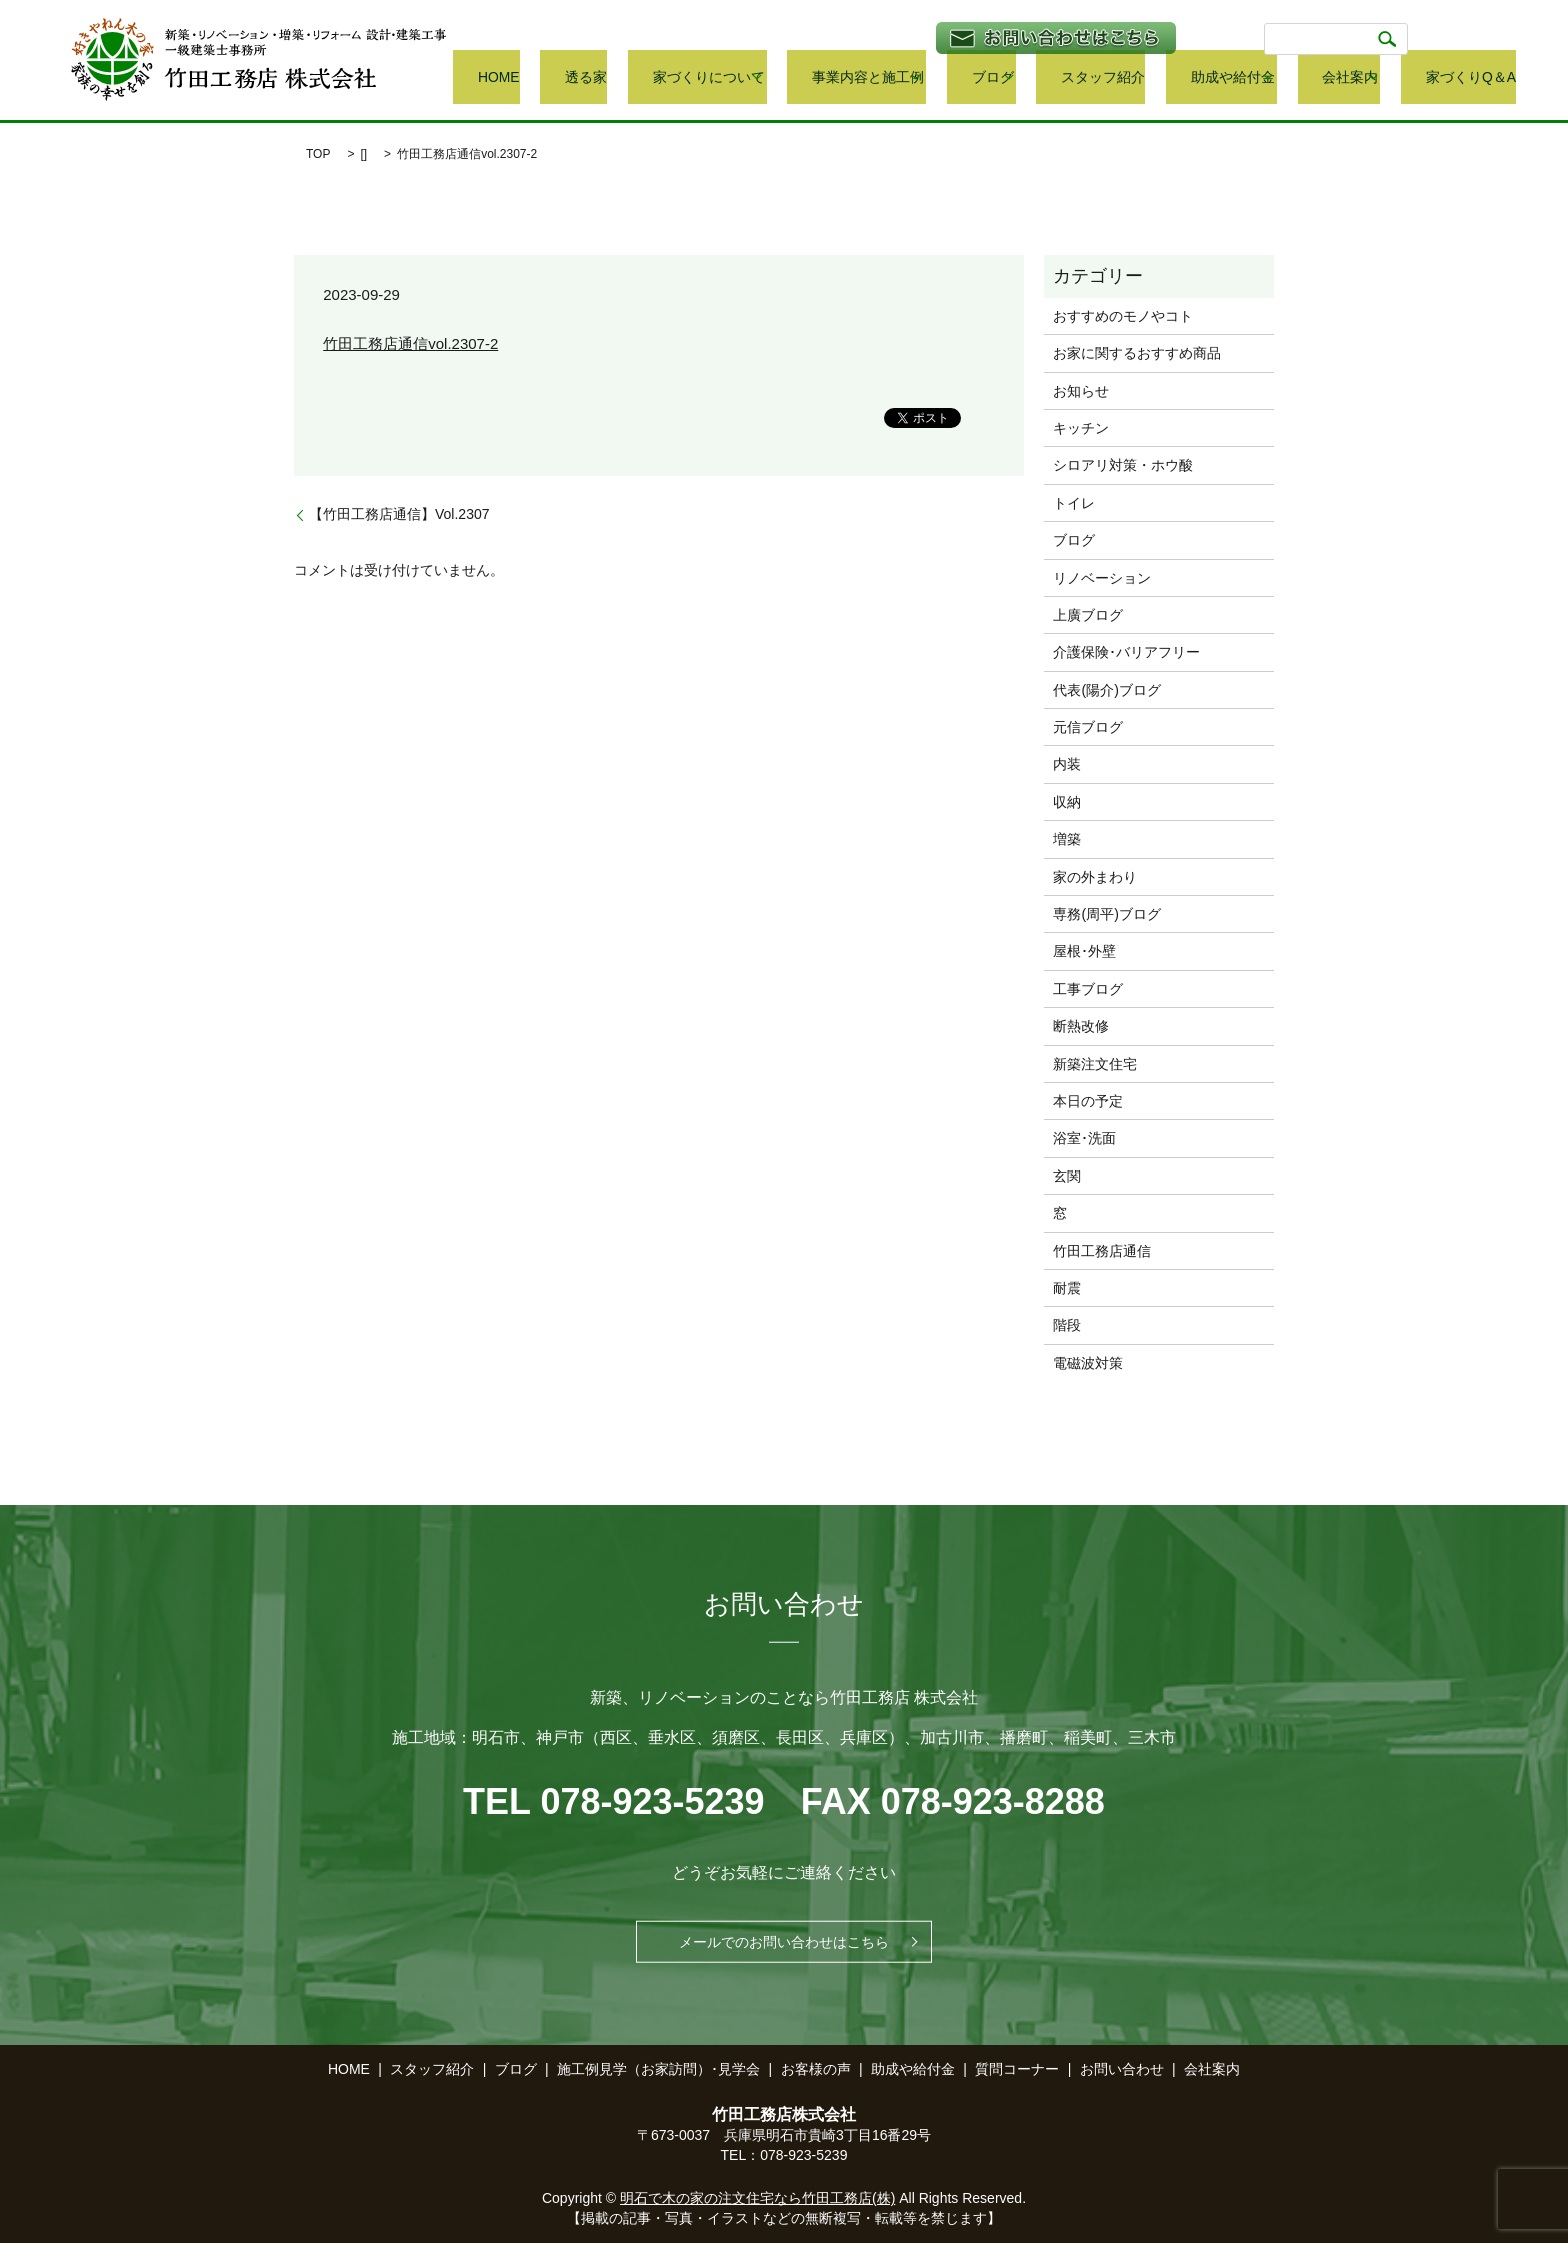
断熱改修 (1081, 1026)
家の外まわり (1095, 877)
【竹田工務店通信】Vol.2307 (399, 514)
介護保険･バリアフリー (1126, 652)
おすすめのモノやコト (1123, 316)
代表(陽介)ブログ (1106, 690)
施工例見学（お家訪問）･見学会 (658, 2069)
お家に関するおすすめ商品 (1137, 353)
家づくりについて (820, 78)
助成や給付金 (1266, 78)
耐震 (1067, 1288)
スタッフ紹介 (1167, 78)
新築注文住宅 (1095, 1064)
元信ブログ (1088, 727)
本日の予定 (1088, 1101)
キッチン (1081, 428)
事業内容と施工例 (962, 78)
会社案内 (1369, 78)
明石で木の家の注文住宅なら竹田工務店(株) (757, 2198)
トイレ (1074, 503)
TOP (318, 154)
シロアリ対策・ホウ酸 (1123, 465)
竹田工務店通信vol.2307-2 (410, 343)
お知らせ (1081, 391)
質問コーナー (1017, 2069)
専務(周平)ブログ (1106, 914)
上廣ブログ (1088, 615)
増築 (1067, 839)
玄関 (1067, 1176)
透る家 (727, 78)
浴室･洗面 (1084, 1138)
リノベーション (1102, 578)
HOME (668, 78)
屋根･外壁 (1084, 951)
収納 (1067, 802)
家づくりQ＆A (1474, 78)
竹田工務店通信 (1102, 1251)
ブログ (1070, 78)
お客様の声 (816, 2069)
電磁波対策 (1088, 1363)
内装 (1067, 764)
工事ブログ (1088, 989)
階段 (1067, 1325)
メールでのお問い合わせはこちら (784, 1942)
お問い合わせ (1122, 2069)
